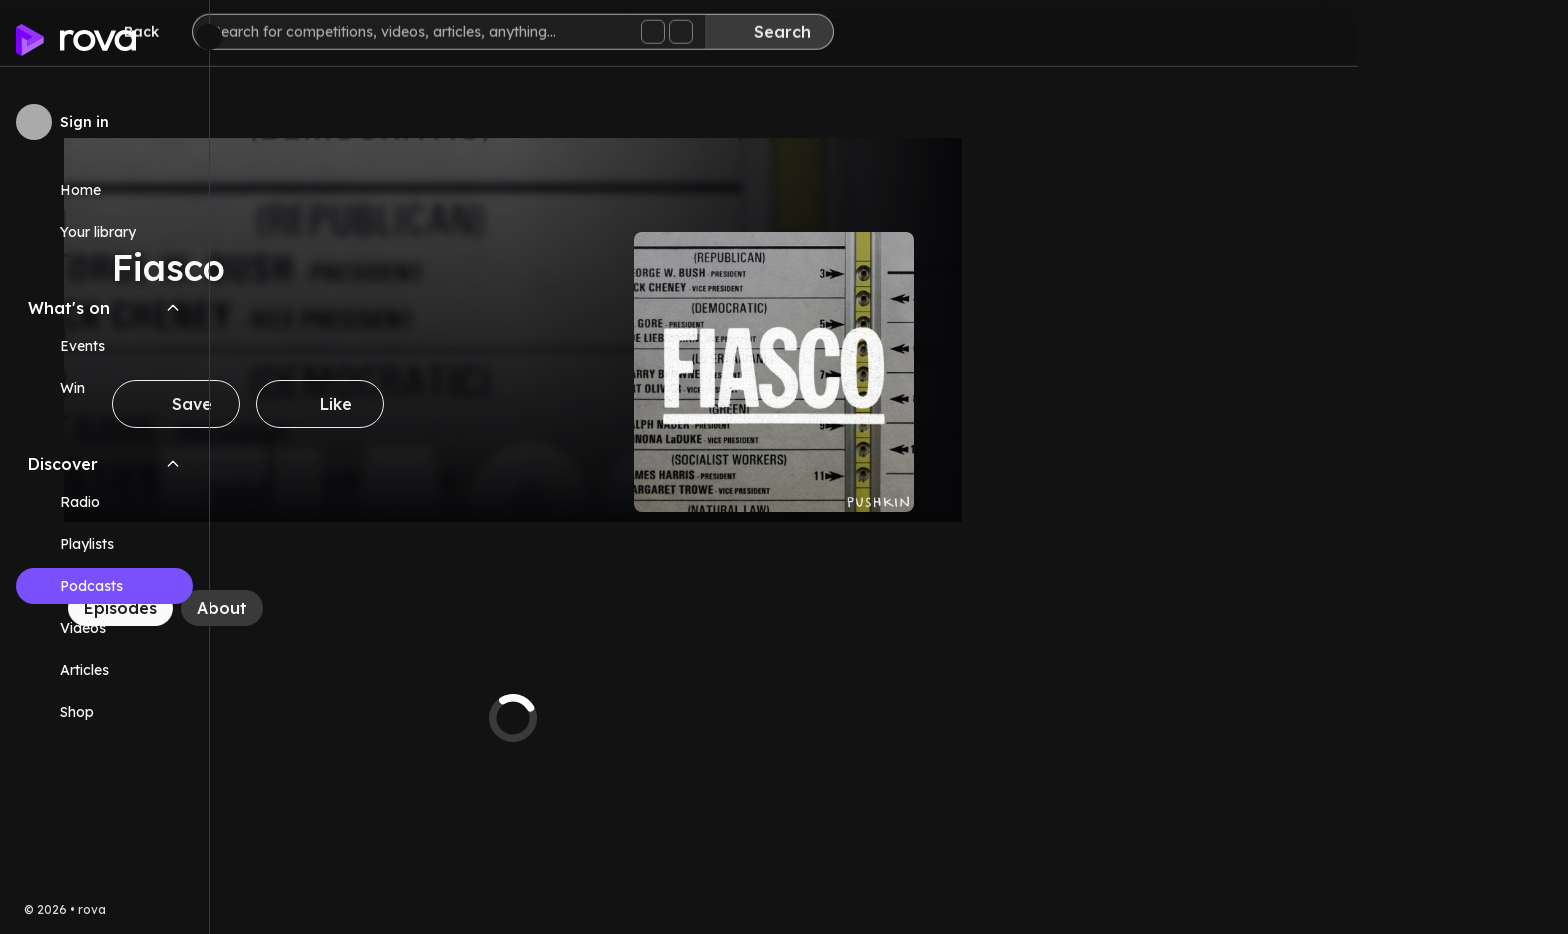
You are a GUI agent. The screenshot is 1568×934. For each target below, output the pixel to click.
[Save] (386, 404)
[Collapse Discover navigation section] (173, 464)
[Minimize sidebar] (209, 37)
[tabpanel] (723, 718)
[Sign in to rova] (104, 122)
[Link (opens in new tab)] (104, 712)
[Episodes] (330, 608)
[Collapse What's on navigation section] (173, 308)
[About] (432, 608)
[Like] (530, 404)
